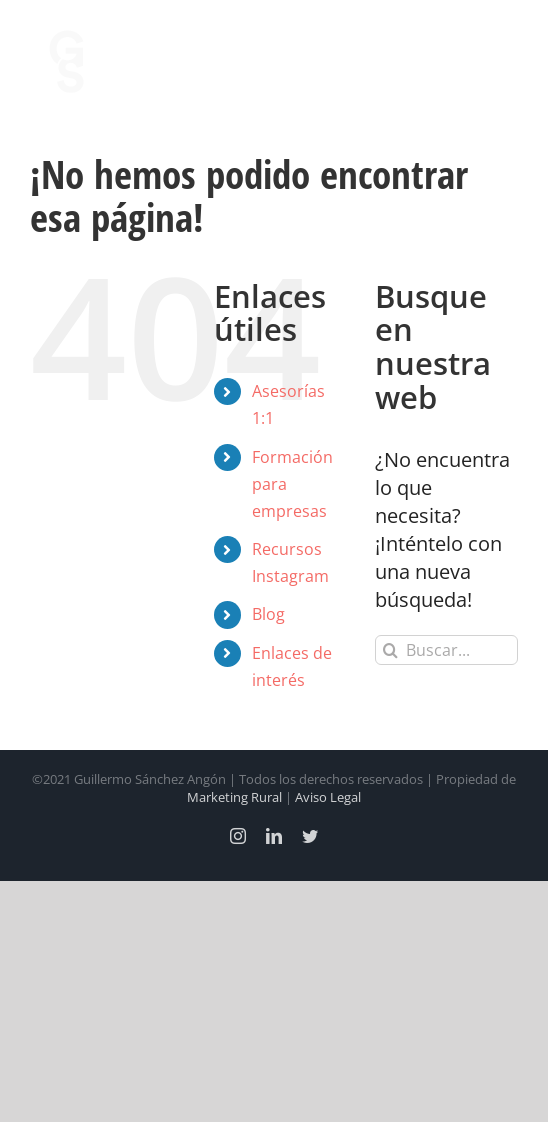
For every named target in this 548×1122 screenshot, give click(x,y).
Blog (268, 614)
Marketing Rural (234, 797)
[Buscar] (390, 650)
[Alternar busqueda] (447, 61)
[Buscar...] (446, 650)
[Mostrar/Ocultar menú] (503, 62)
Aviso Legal (328, 797)
